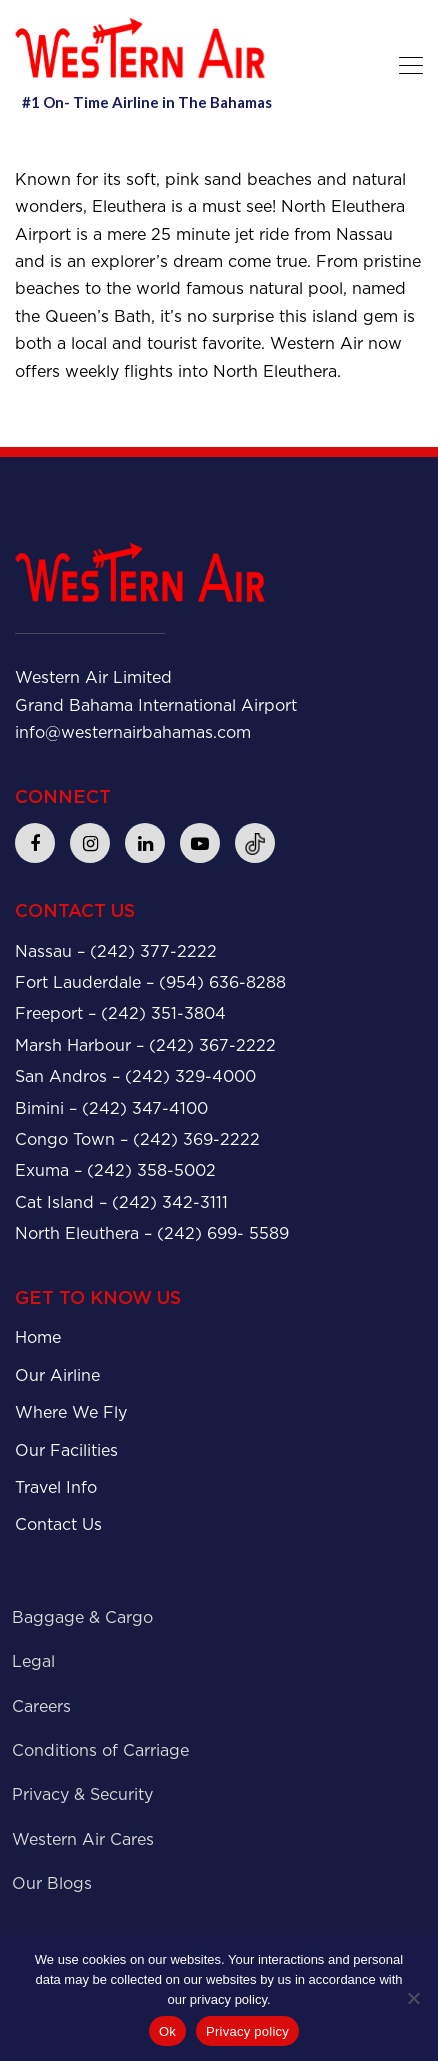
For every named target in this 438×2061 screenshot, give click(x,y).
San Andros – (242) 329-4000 (135, 1076)
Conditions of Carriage (100, 1750)
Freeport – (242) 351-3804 (120, 1013)
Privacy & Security (82, 1794)
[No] (413, 1998)
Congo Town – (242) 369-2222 (137, 1139)
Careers (41, 1706)
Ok (167, 2031)
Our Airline (57, 1375)
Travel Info (56, 1487)
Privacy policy (247, 2031)
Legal (33, 1661)
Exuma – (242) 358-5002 (115, 1170)
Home (38, 1337)
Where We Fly (71, 1412)
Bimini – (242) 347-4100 (111, 1108)
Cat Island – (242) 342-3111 (121, 1202)
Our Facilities (66, 1450)
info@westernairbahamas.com (133, 732)
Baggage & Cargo (82, 1617)
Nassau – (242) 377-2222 (116, 951)
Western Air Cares (83, 1839)
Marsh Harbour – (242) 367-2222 (145, 1045)
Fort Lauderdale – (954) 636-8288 (150, 982)
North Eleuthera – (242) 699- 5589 (152, 1233)
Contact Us (58, 1524)
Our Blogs (52, 1883)
